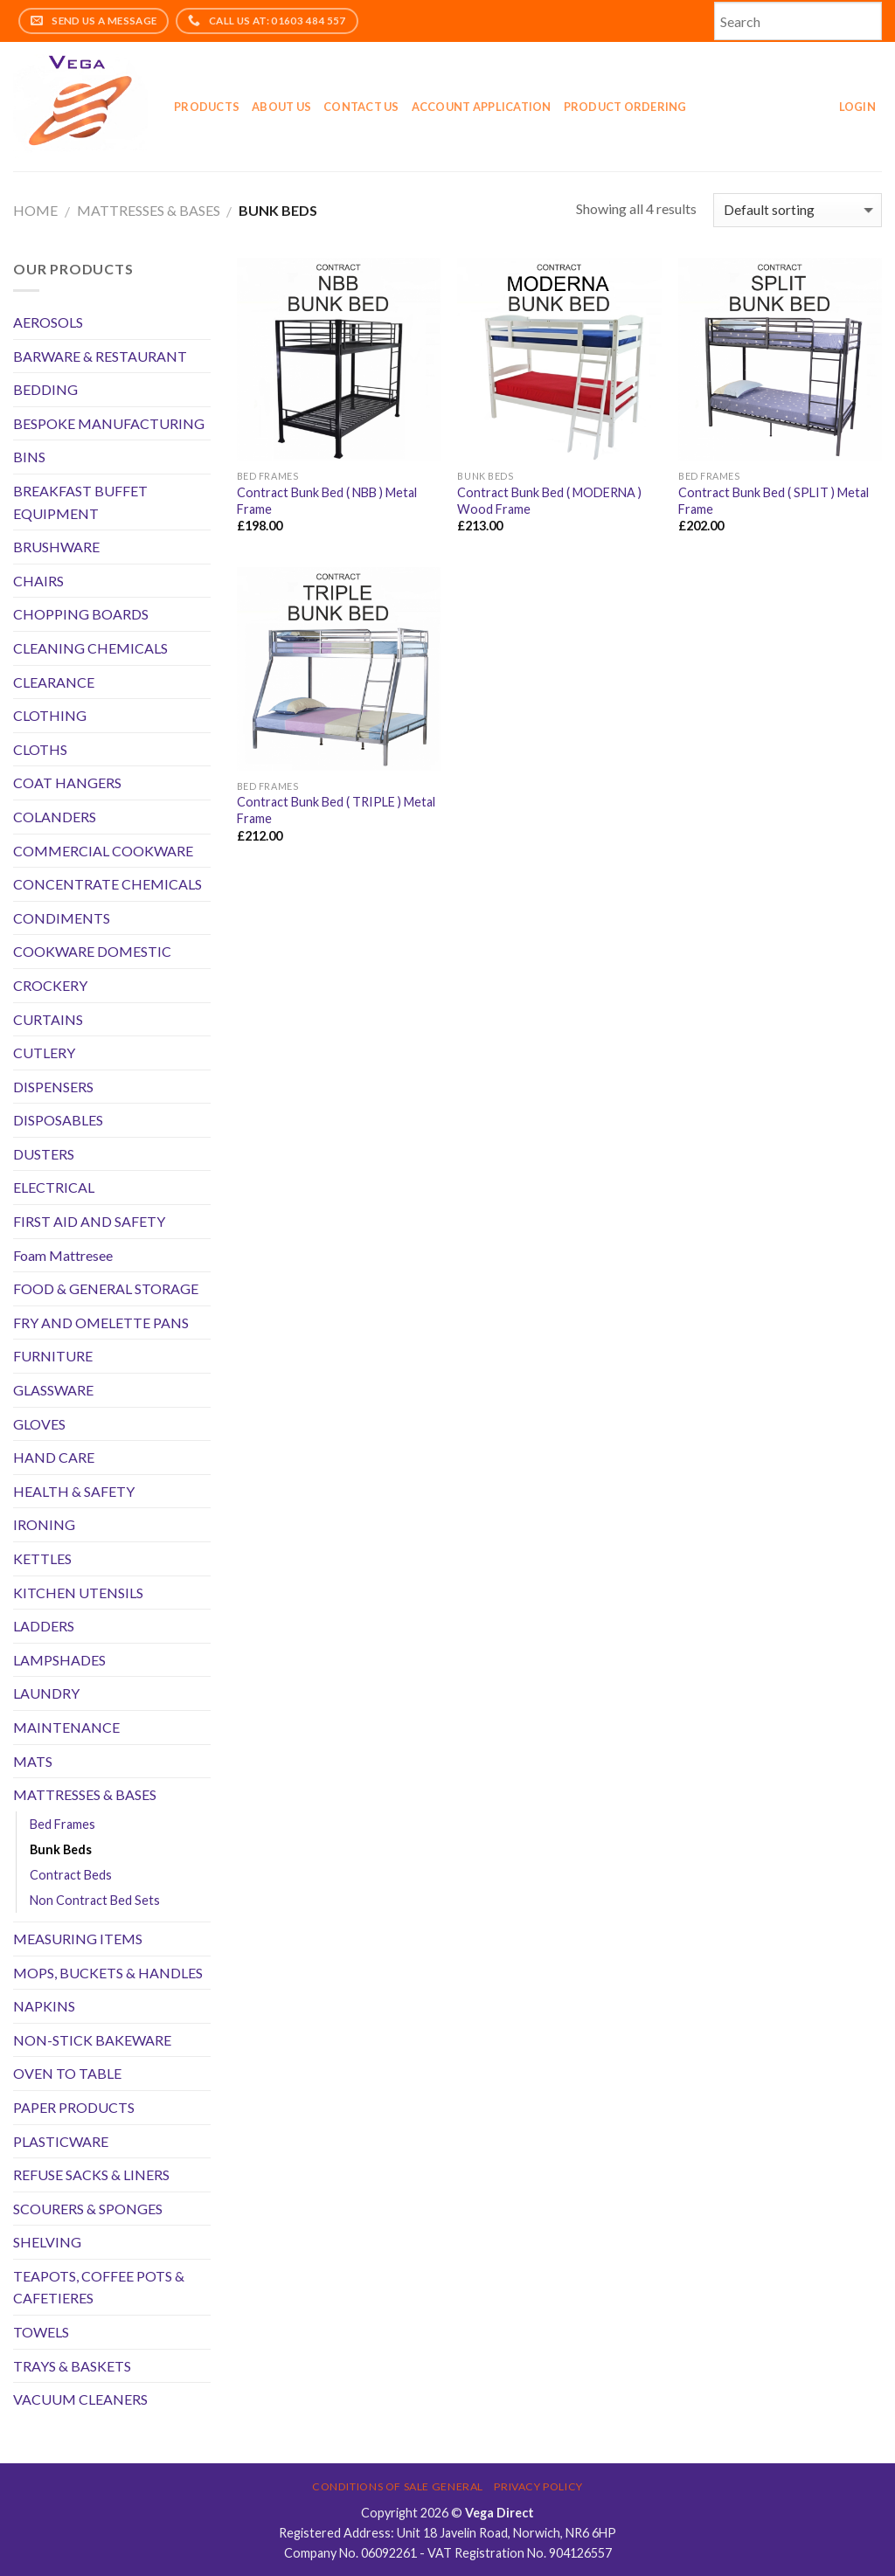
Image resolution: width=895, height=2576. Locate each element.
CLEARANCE (53, 682)
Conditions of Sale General (397, 2486)
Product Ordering (625, 107)
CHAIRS (38, 580)
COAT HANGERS (67, 782)
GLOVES (39, 1424)
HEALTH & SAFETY (74, 1491)
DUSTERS (43, 1154)
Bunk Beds (61, 1849)
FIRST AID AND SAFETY (89, 1221)
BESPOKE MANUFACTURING (109, 423)
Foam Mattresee (63, 1255)
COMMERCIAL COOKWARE (103, 850)
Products (206, 107)
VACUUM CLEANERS (80, 2399)
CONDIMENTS (61, 918)
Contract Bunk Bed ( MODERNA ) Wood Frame (549, 500)
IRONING (44, 1524)
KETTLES (42, 1558)
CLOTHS (40, 749)
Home (35, 210)
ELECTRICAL (53, 1187)
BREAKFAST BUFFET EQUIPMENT (80, 502)
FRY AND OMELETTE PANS (101, 1322)
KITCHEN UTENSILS (78, 1592)
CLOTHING (50, 715)
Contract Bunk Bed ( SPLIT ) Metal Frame (773, 500)
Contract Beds (71, 1874)
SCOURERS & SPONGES (88, 2208)
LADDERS (43, 1625)
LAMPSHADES (59, 1660)
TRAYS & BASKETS (72, 2366)
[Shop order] (797, 210)
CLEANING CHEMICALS (90, 648)
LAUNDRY (46, 1693)
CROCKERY (50, 985)
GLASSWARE (53, 1389)
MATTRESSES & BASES (148, 210)
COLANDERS (54, 816)
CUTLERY (44, 1052)
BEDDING (45, 389)
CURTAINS (48, 1019)
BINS (29, 456)
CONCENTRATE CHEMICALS (107, 884)
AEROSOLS (48, 322)
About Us (281, 107)
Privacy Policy (538, 2486)
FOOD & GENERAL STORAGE (105, 1288)
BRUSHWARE (56, 546)
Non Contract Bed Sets (95, 1900)
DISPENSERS (53, 1086)
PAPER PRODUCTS (74, 2107)
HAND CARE (53, 1457)
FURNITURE (53, 1355)
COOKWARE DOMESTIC (92, 951)
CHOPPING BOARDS (81, 614)
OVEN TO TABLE (67, 2073)
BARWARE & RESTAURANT (100, 356)
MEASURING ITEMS (77, 1938)
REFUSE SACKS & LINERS (91, 2174)
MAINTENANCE (66, 1727)
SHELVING (47, 2241)
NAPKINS (44, 2006)
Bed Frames (62, 1824)
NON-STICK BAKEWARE (92, 2040)
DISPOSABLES (58, 1119)
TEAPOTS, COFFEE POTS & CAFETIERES (98, 2287)
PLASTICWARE (60, 2141)
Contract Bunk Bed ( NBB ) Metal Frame (327, 500)
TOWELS (41, 2331)
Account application (482, 107)
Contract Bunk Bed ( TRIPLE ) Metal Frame (336, 810)
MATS (32, 1761)
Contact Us (361, 107)
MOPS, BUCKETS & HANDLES (108, 1972)
